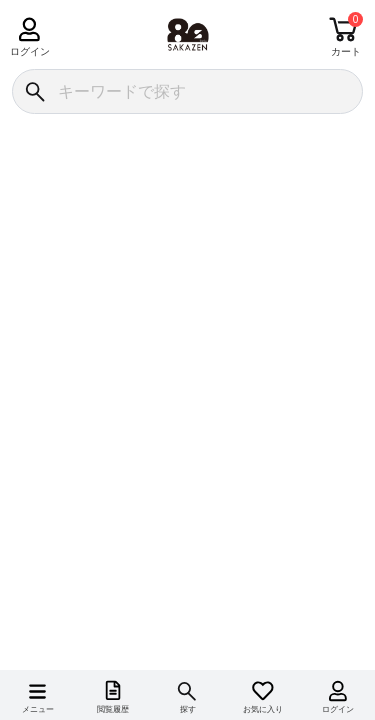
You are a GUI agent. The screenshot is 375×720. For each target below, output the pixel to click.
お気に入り (263, 709)
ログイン (29, 51)
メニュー (38, 709)
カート (346, 51)
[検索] (34, 91)
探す (188, 709)
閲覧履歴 (113, 709)
